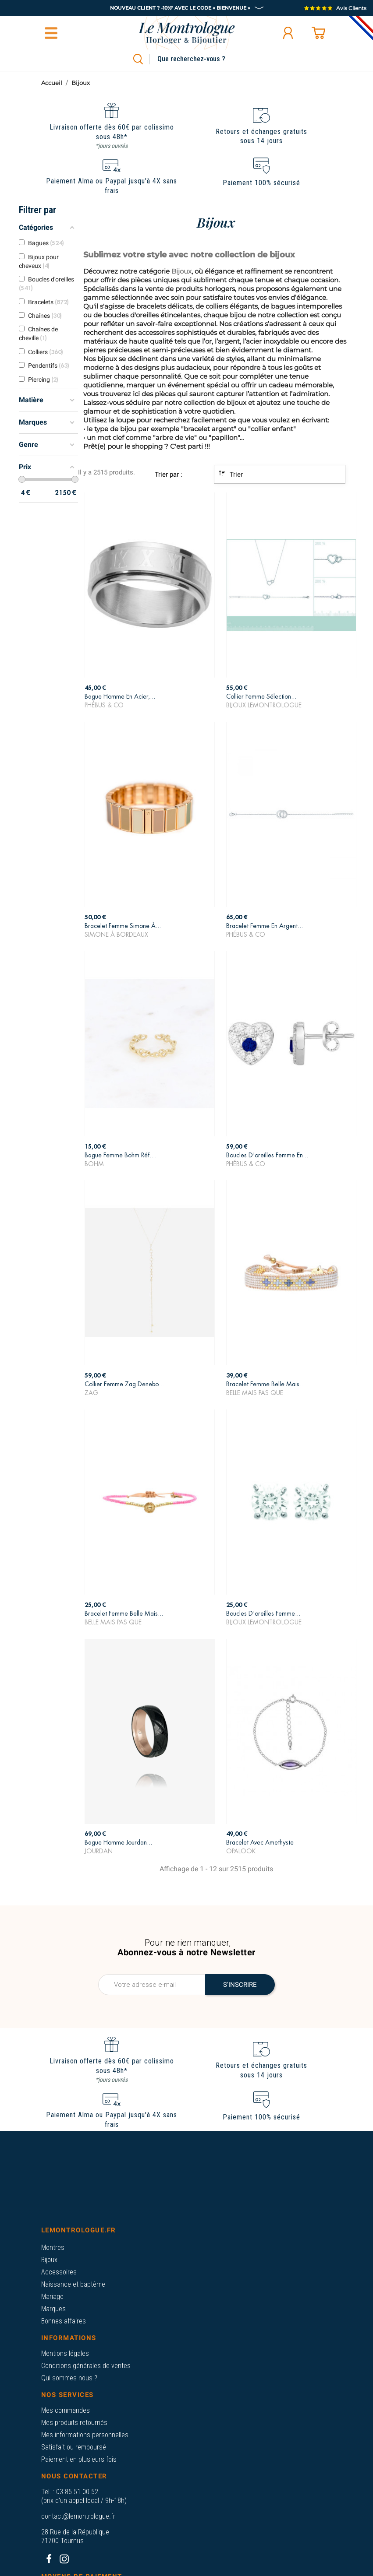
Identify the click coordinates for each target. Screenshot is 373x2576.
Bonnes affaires (63, 2321)
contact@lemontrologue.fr (78, 2516)
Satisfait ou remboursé (73, 2447)
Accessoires (59, 2272)
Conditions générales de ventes (86, 2366)
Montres (52, 2247)
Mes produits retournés (74, 2422)
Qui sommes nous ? (69, 2378)
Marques (53, 2309)
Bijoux (49, 2260)
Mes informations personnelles (84, 2435)
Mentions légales (65, 2353)
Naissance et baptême (73, 2284)
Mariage (52, 2296)
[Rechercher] (201, 59)
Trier (231, 474)
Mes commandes (65, 2410)
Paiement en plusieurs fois (79, 2459)
